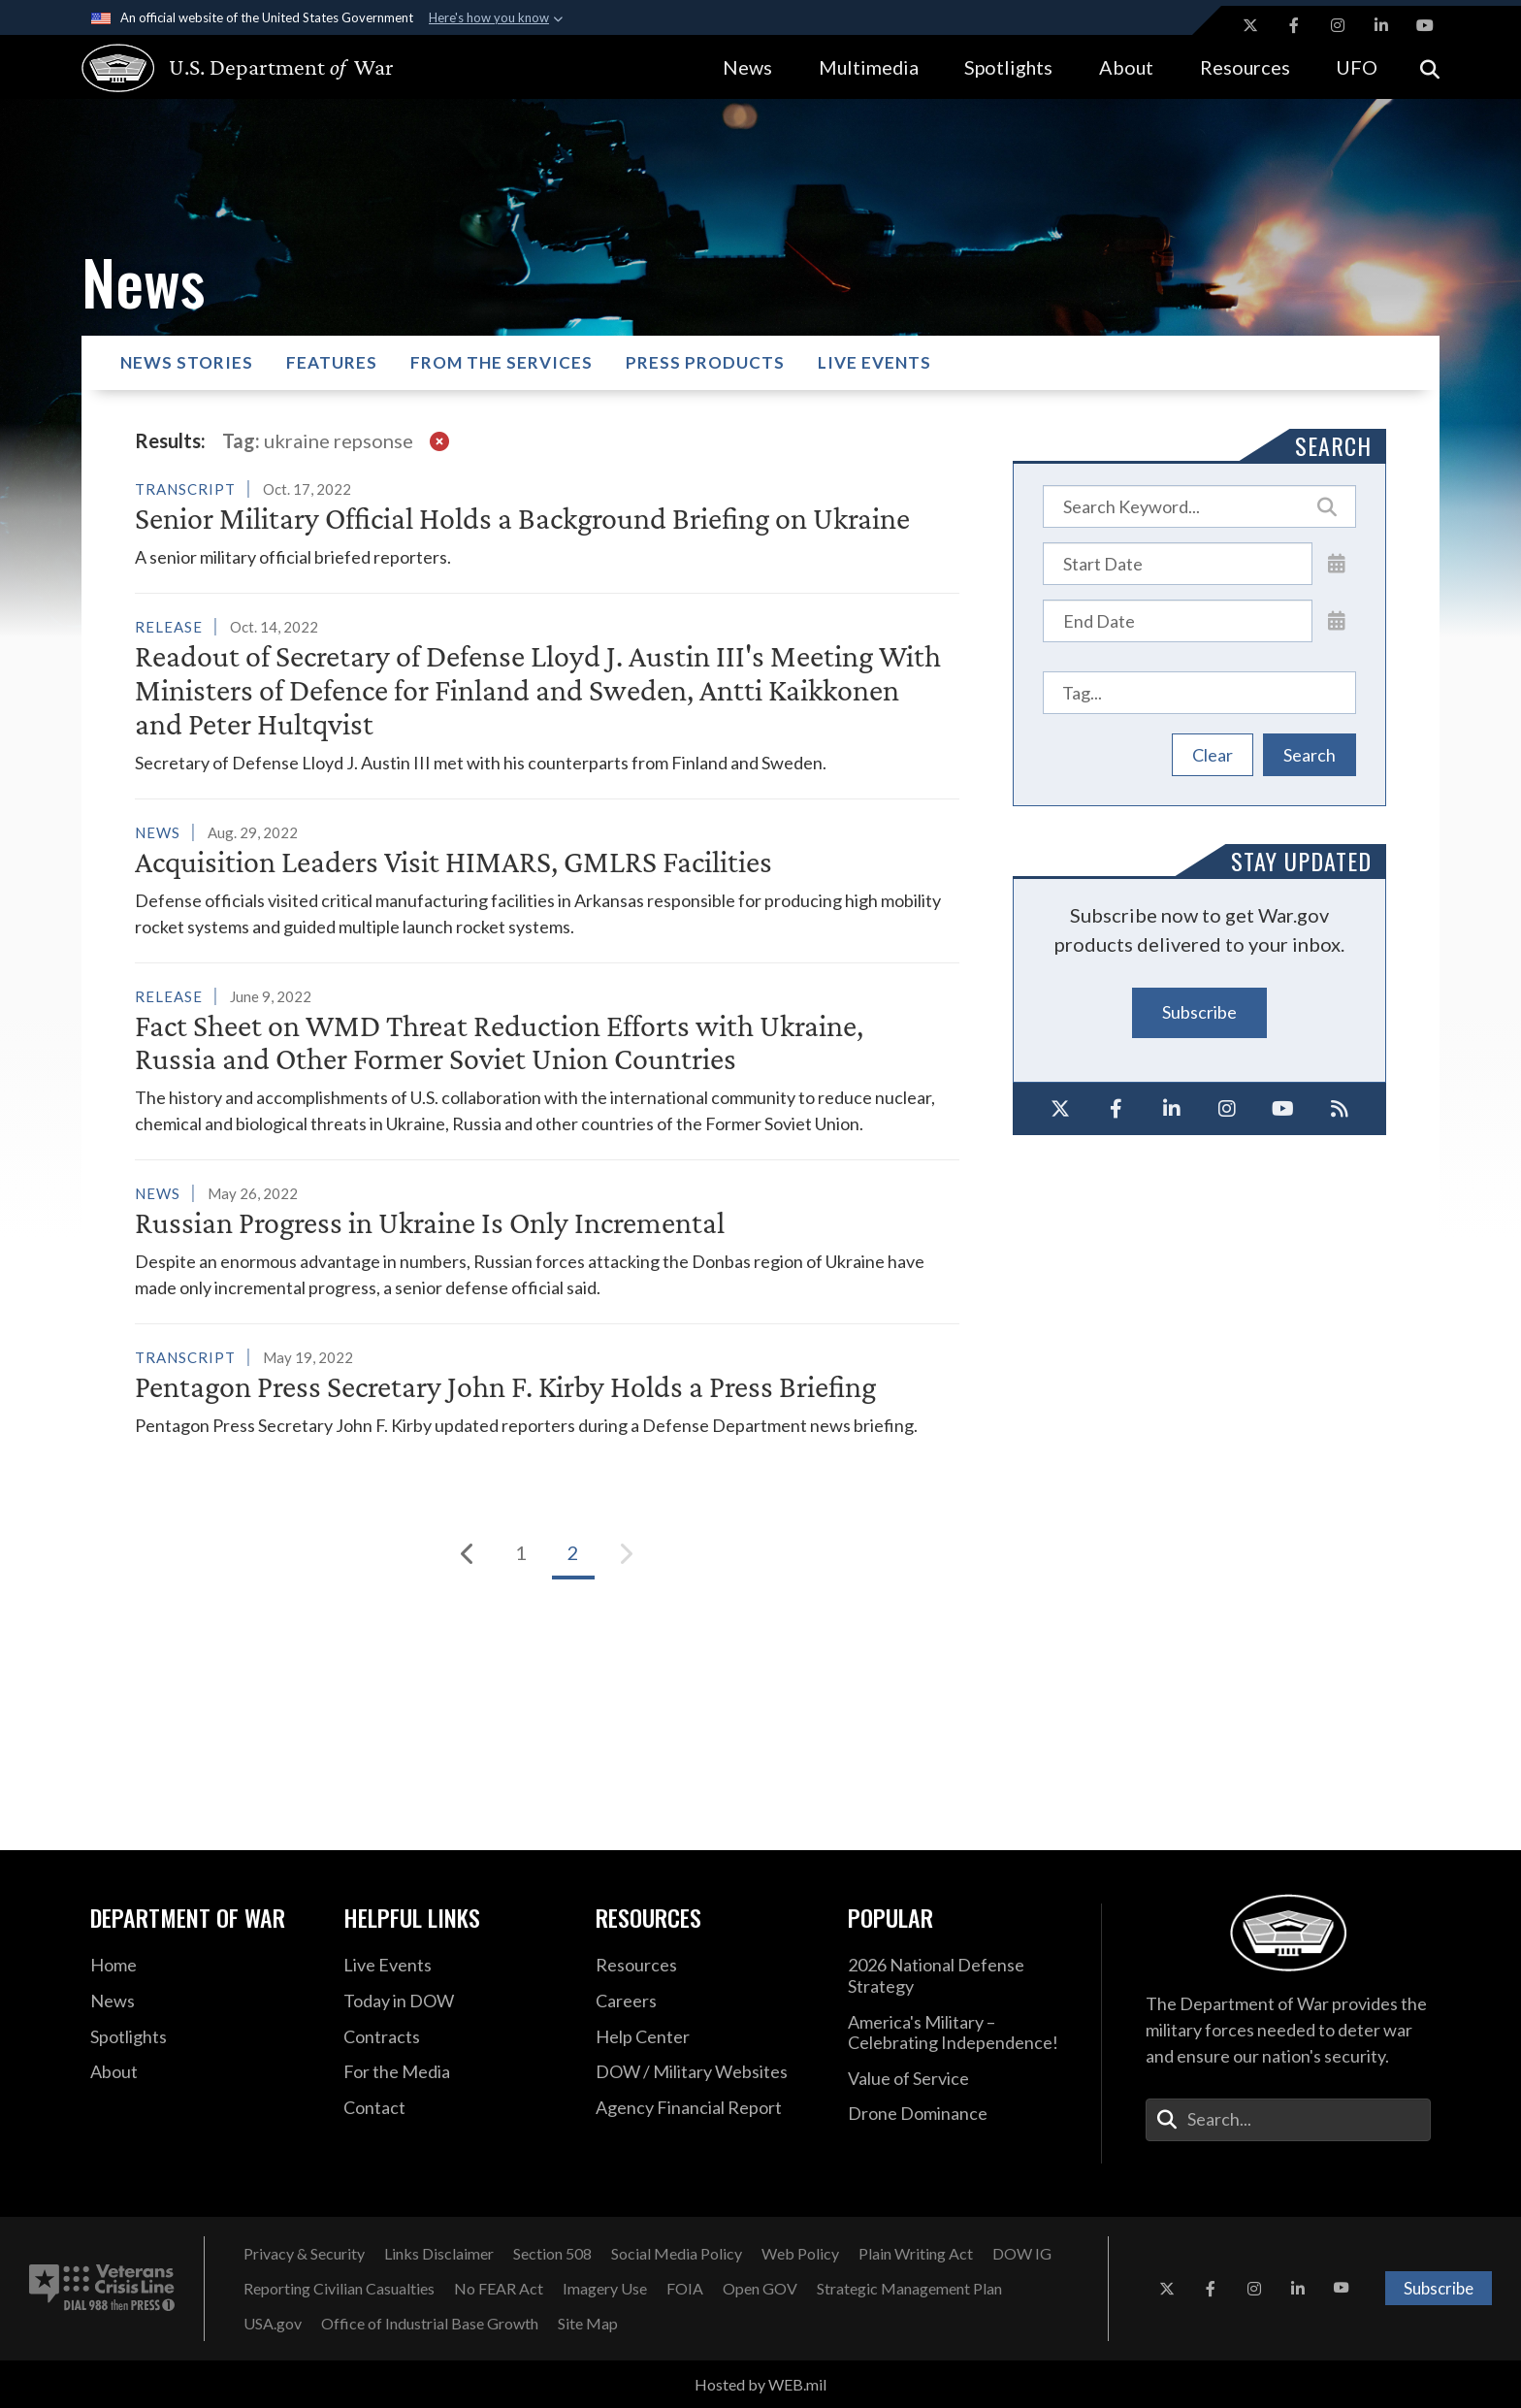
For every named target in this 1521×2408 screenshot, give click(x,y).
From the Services (501, 362)
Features (331, 362)
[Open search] (1430, 67)
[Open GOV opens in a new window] (760, 2288)
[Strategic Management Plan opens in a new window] (909, 2288)
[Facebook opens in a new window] (1294, 25)
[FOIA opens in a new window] (685, 2288)
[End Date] (1178, 621)
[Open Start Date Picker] (1336, 562)
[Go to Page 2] (573, 1553)
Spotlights (1008, 67)
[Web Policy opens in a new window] (800, 2253)
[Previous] (468, 1553)
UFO (1356, 67)
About (1126, 67)
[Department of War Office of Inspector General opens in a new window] (1022, 2253)
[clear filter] (439, 440)
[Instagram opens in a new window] (1337, 25)
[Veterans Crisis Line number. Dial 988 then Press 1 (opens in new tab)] (102, 2288)
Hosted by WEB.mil (760, 2384)
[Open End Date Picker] (1336, 620)
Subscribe (1199, 1012)
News (747, 67)
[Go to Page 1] (521, 1553)
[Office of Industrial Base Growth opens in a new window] (429, 2323)
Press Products (705, 362)
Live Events (874, 362)
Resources (1245, 67)
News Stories (186, 362)
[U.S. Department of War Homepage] (219, 68)
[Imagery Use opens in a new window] (605, 2288)
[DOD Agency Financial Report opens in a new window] (707, 2108)
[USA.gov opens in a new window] (272, 2323)
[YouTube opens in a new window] (1425, 25)
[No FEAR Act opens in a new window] (498, 2288)
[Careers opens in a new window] (707, 2001)
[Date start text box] (1178, 563)
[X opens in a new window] (1250, 25)
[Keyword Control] (1200, 506)
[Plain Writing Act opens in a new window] (916, 2253)
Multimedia (869, 67)
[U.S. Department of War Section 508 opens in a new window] (552, 2253)
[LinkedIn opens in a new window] (1381, 25)
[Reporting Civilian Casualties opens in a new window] (339, 2288)
